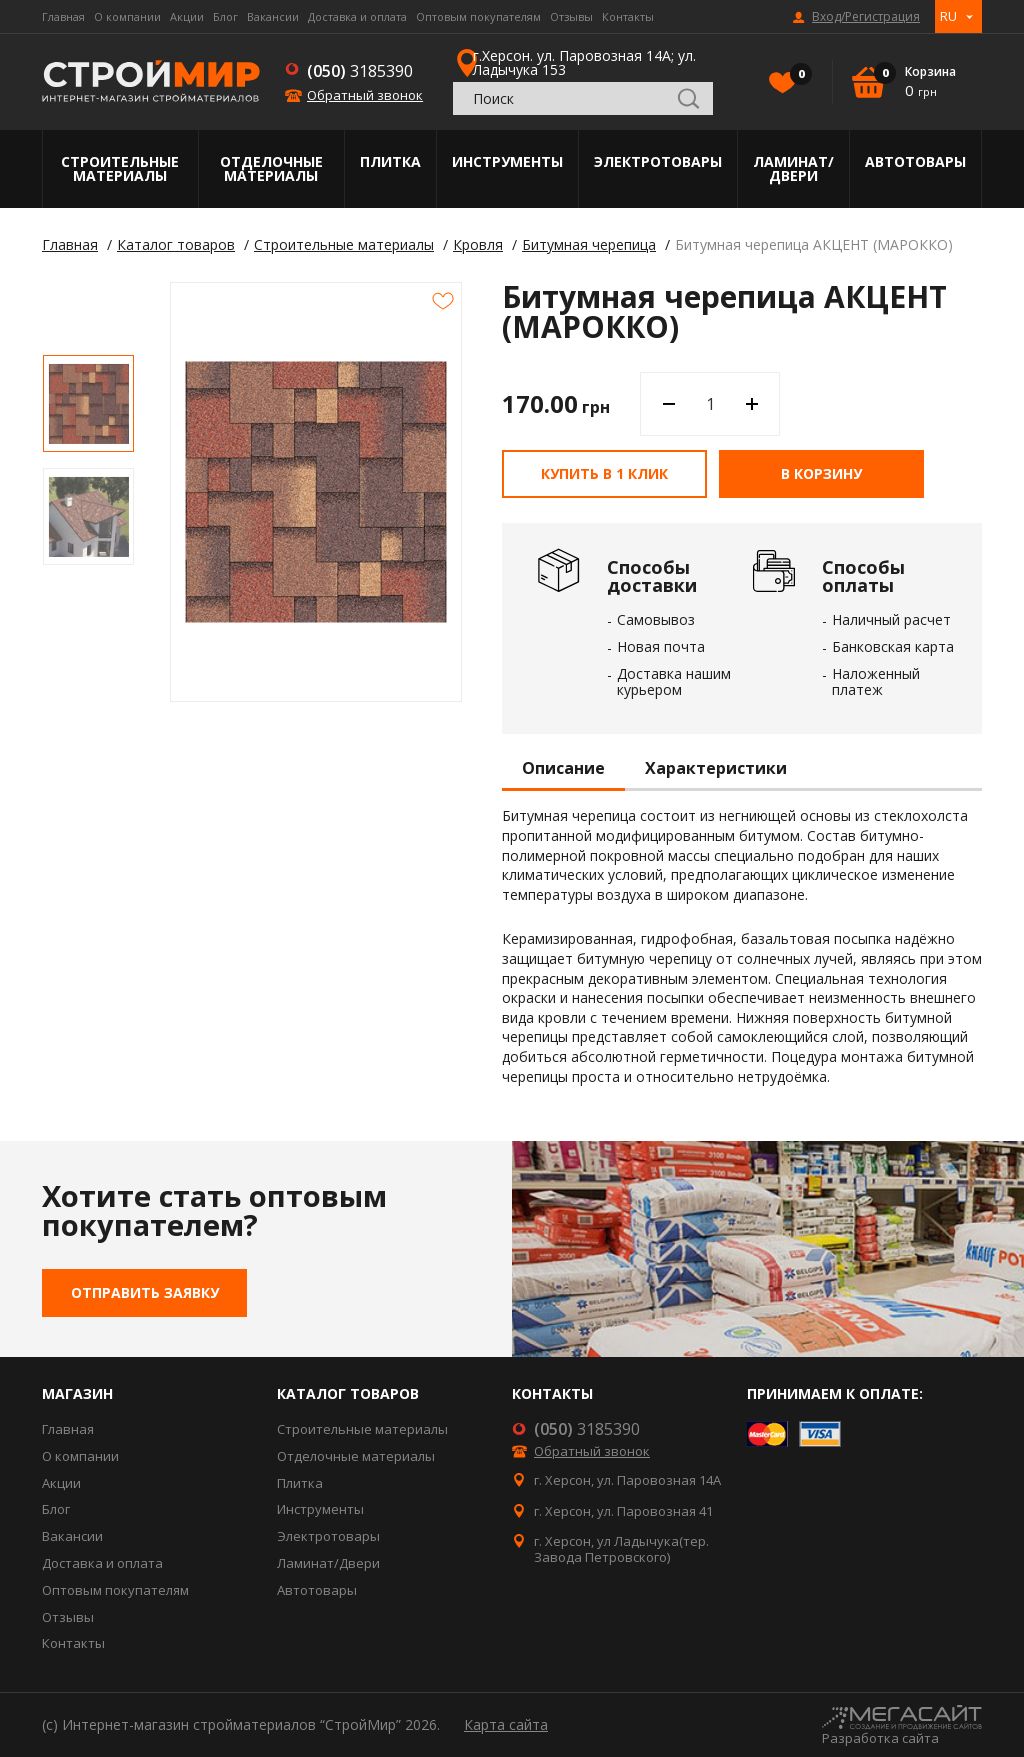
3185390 (360, 71)
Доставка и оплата (357, 16)
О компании (127, 16)
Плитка (390, 161)
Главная (63, 16)
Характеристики (716, 769)
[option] (88, 403)
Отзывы (571, 16)
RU (948, 16)
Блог (225, 16)
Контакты (628, 16)
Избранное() (796, 76)
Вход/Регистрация (866, 17)
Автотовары (915, 161)
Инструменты (507, 161)
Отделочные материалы (271, 168)
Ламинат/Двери (793, 168)
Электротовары (658, 161)
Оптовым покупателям (478, 16)
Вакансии (273, 16)
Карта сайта (506, 1724)
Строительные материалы (120, 168)
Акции (187, 16)
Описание (563, 769)
